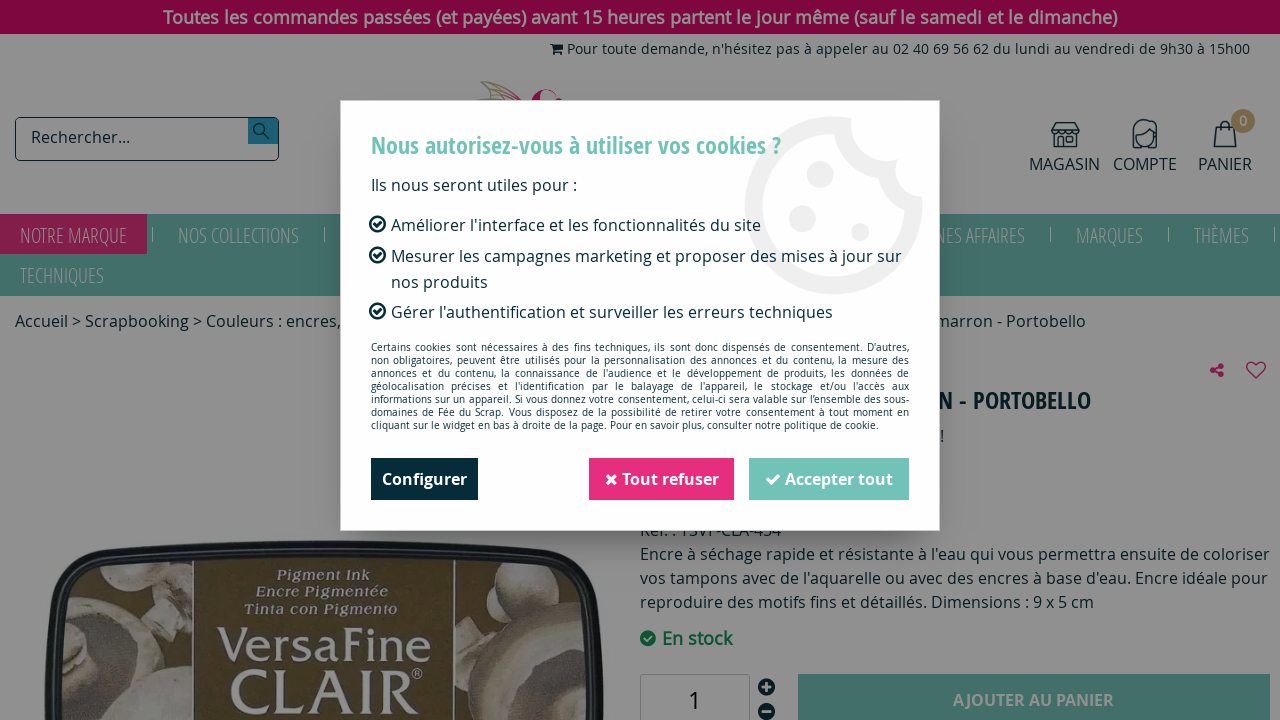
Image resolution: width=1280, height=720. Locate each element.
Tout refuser (661, 479)
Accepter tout (829, 479)
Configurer (424, 479)
